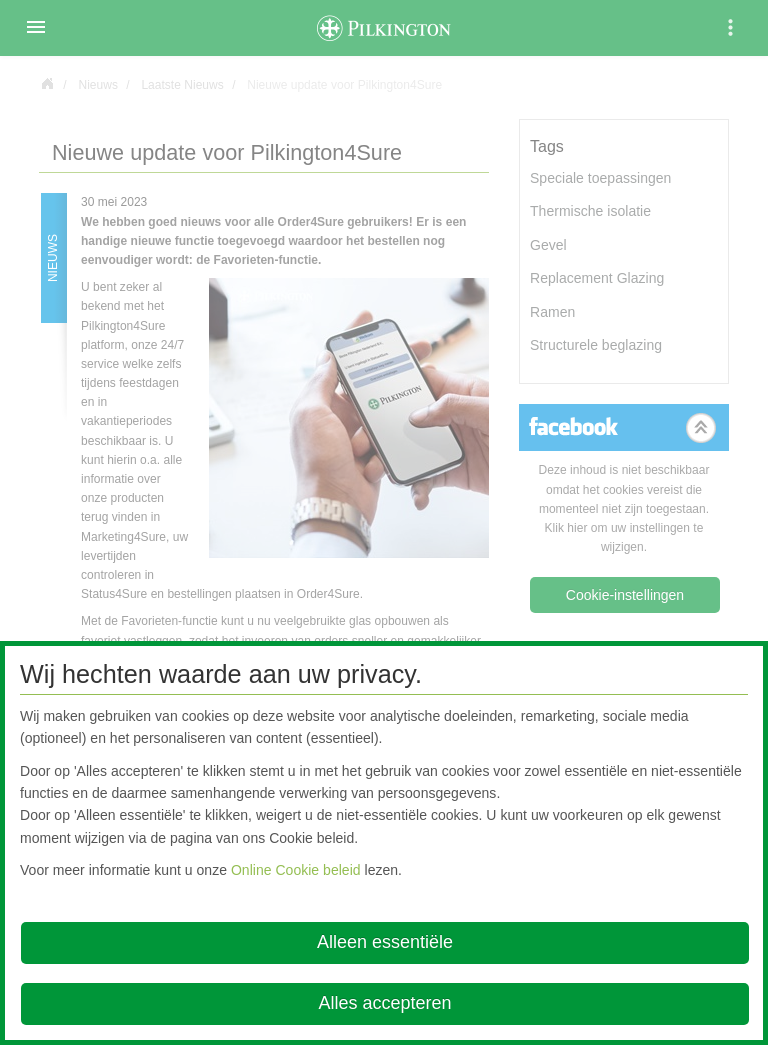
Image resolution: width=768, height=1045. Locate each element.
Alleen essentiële (385, 942)
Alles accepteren (384, 1003)
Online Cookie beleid (296, 870)
